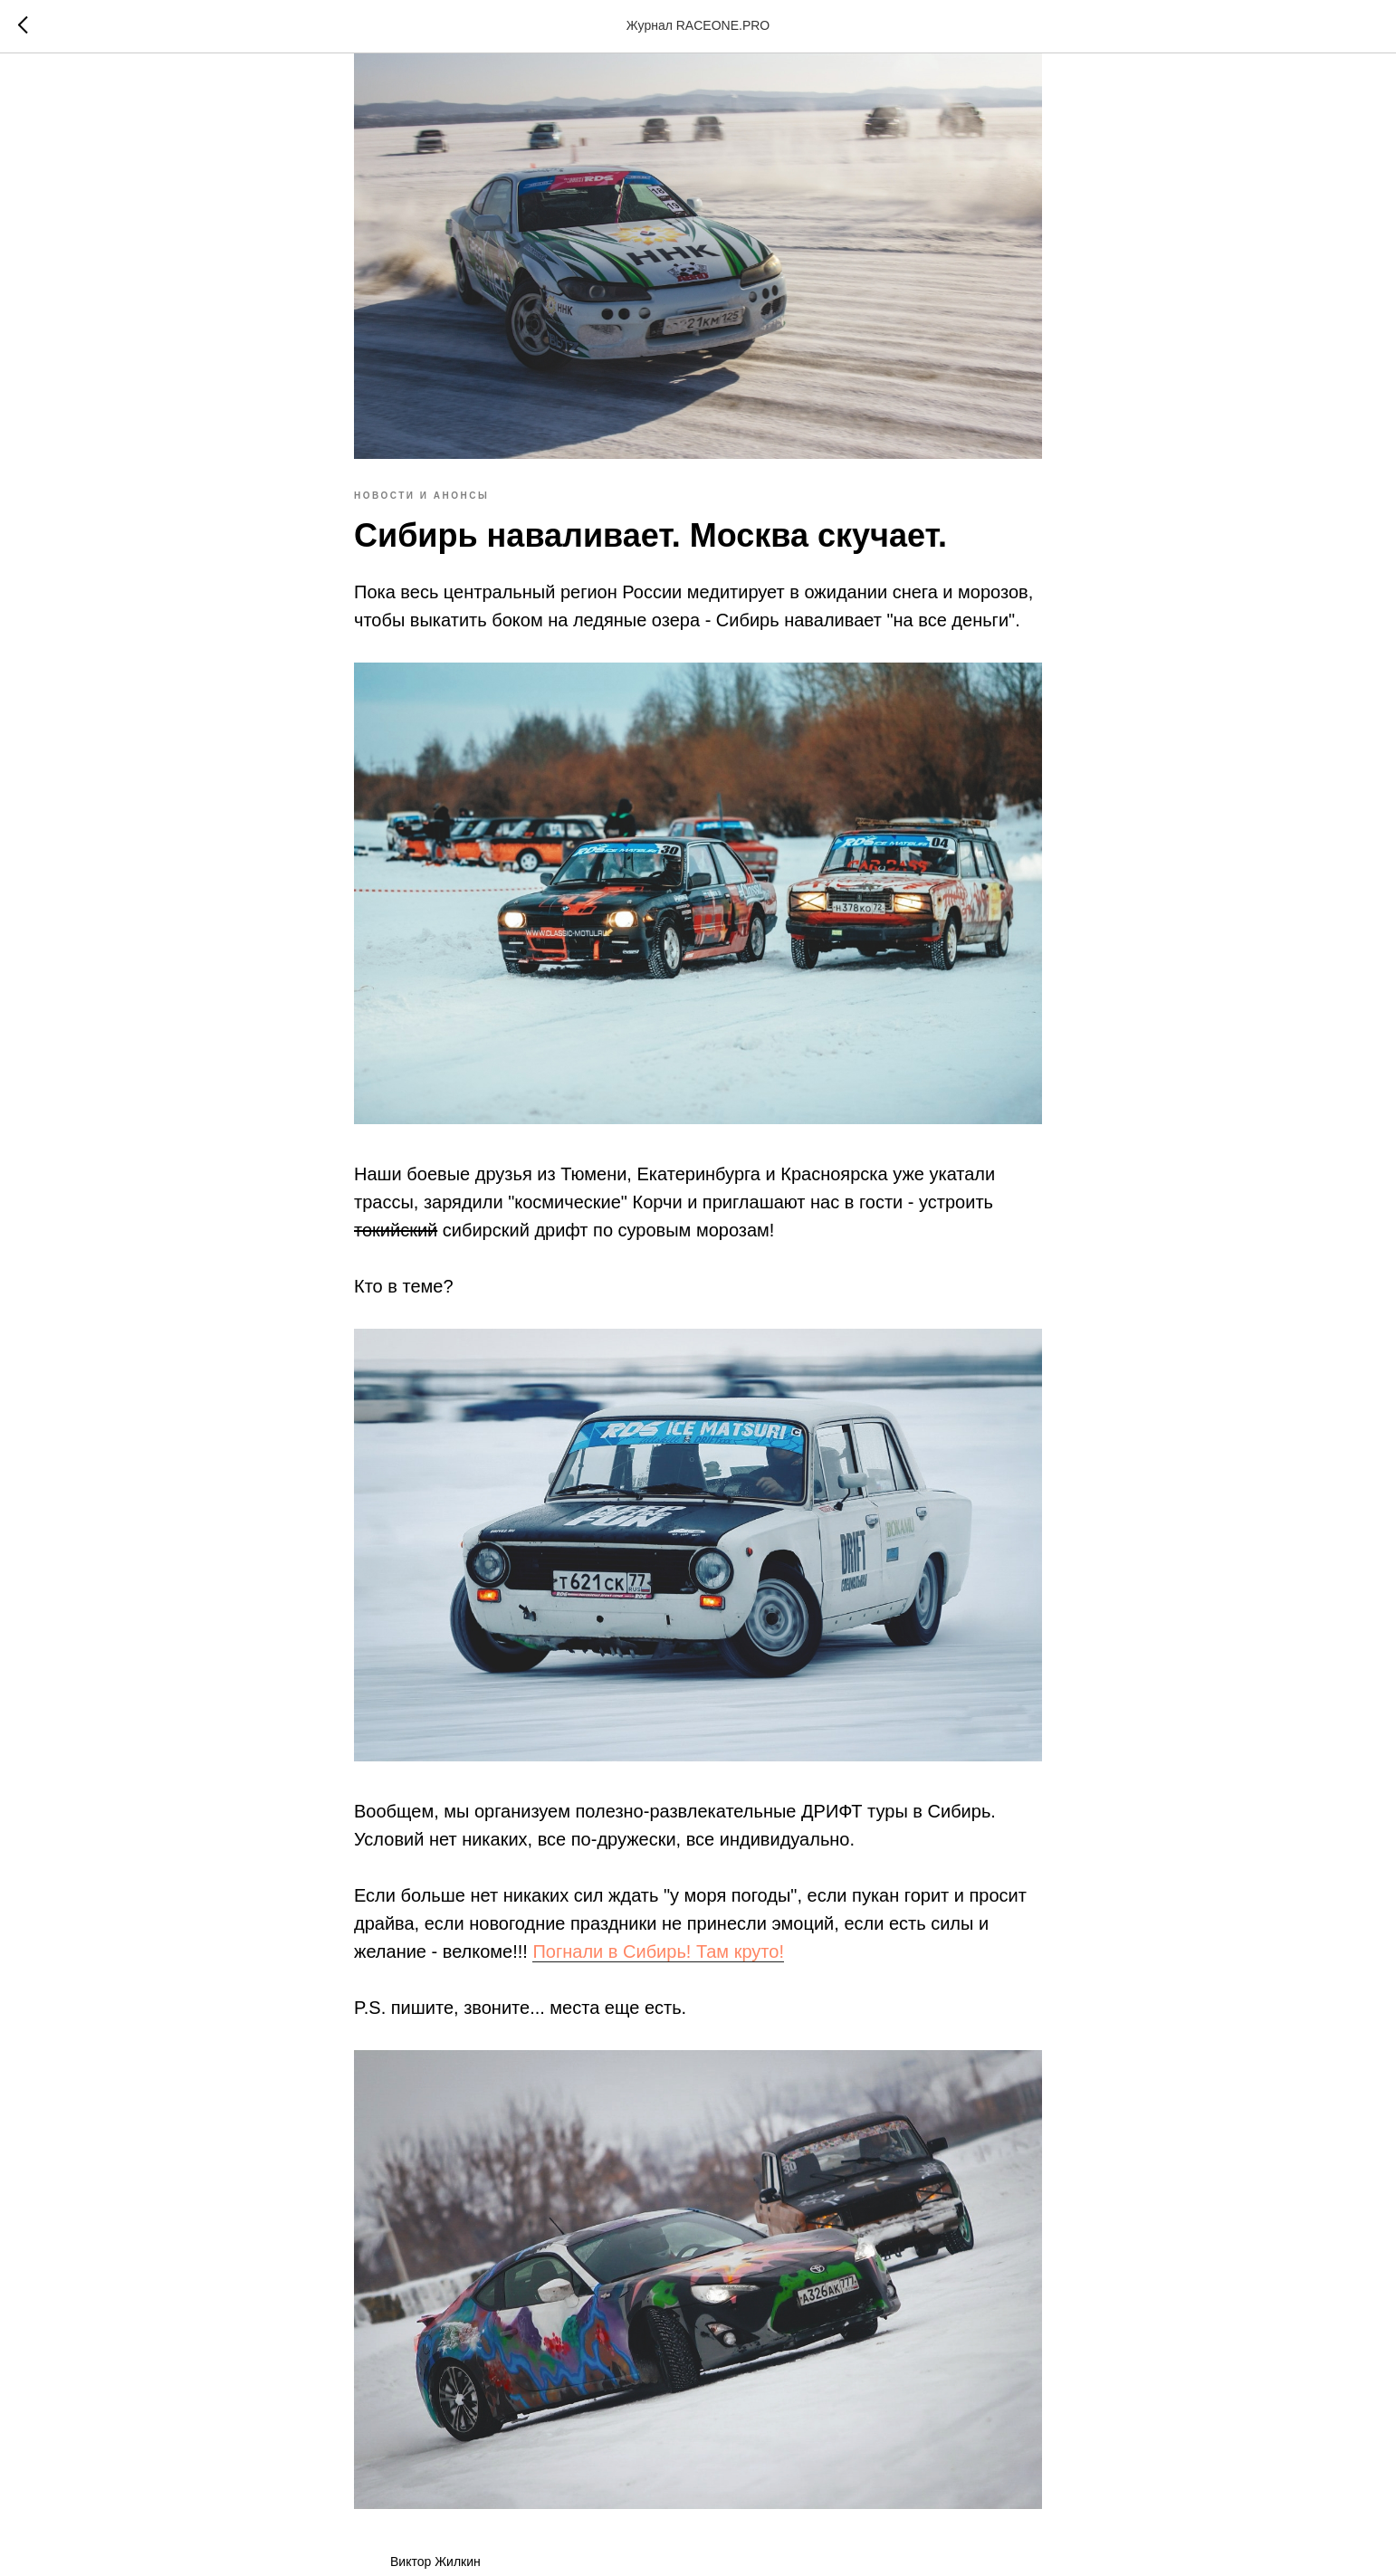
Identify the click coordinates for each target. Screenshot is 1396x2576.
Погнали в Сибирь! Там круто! (657, 1951)
